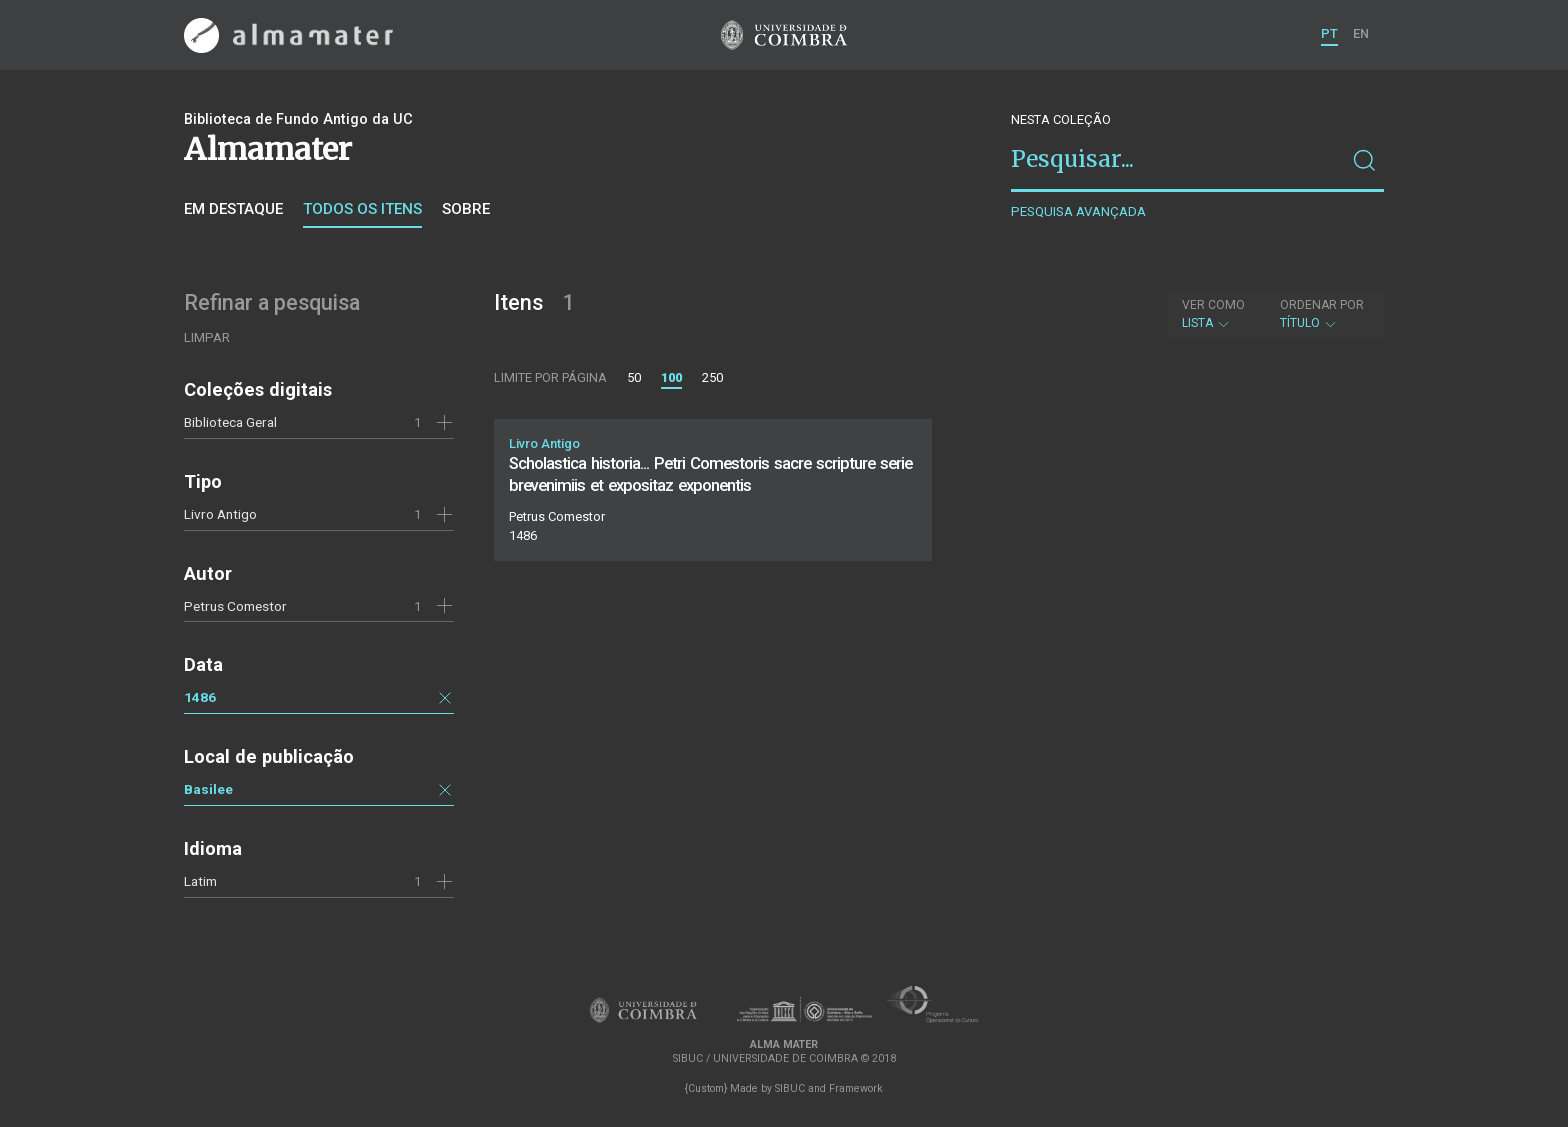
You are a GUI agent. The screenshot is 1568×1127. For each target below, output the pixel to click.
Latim (200, 881)
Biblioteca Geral (230, 422)
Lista (1213, 314)
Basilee (208, 789)
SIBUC (790, 1088)
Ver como (1213, 305)
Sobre (466, 209)
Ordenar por (1322, 305)
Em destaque (233, 209)
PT (1329, 33)
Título (1322, 314)
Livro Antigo (220, 514)
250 (712, 377)
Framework (856, 1088)
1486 (200, 697)
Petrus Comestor (235, 606)
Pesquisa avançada (1078, 211)
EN (1361, 33)
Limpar (207, 337)
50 (634, 377)
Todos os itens (362, 209)
